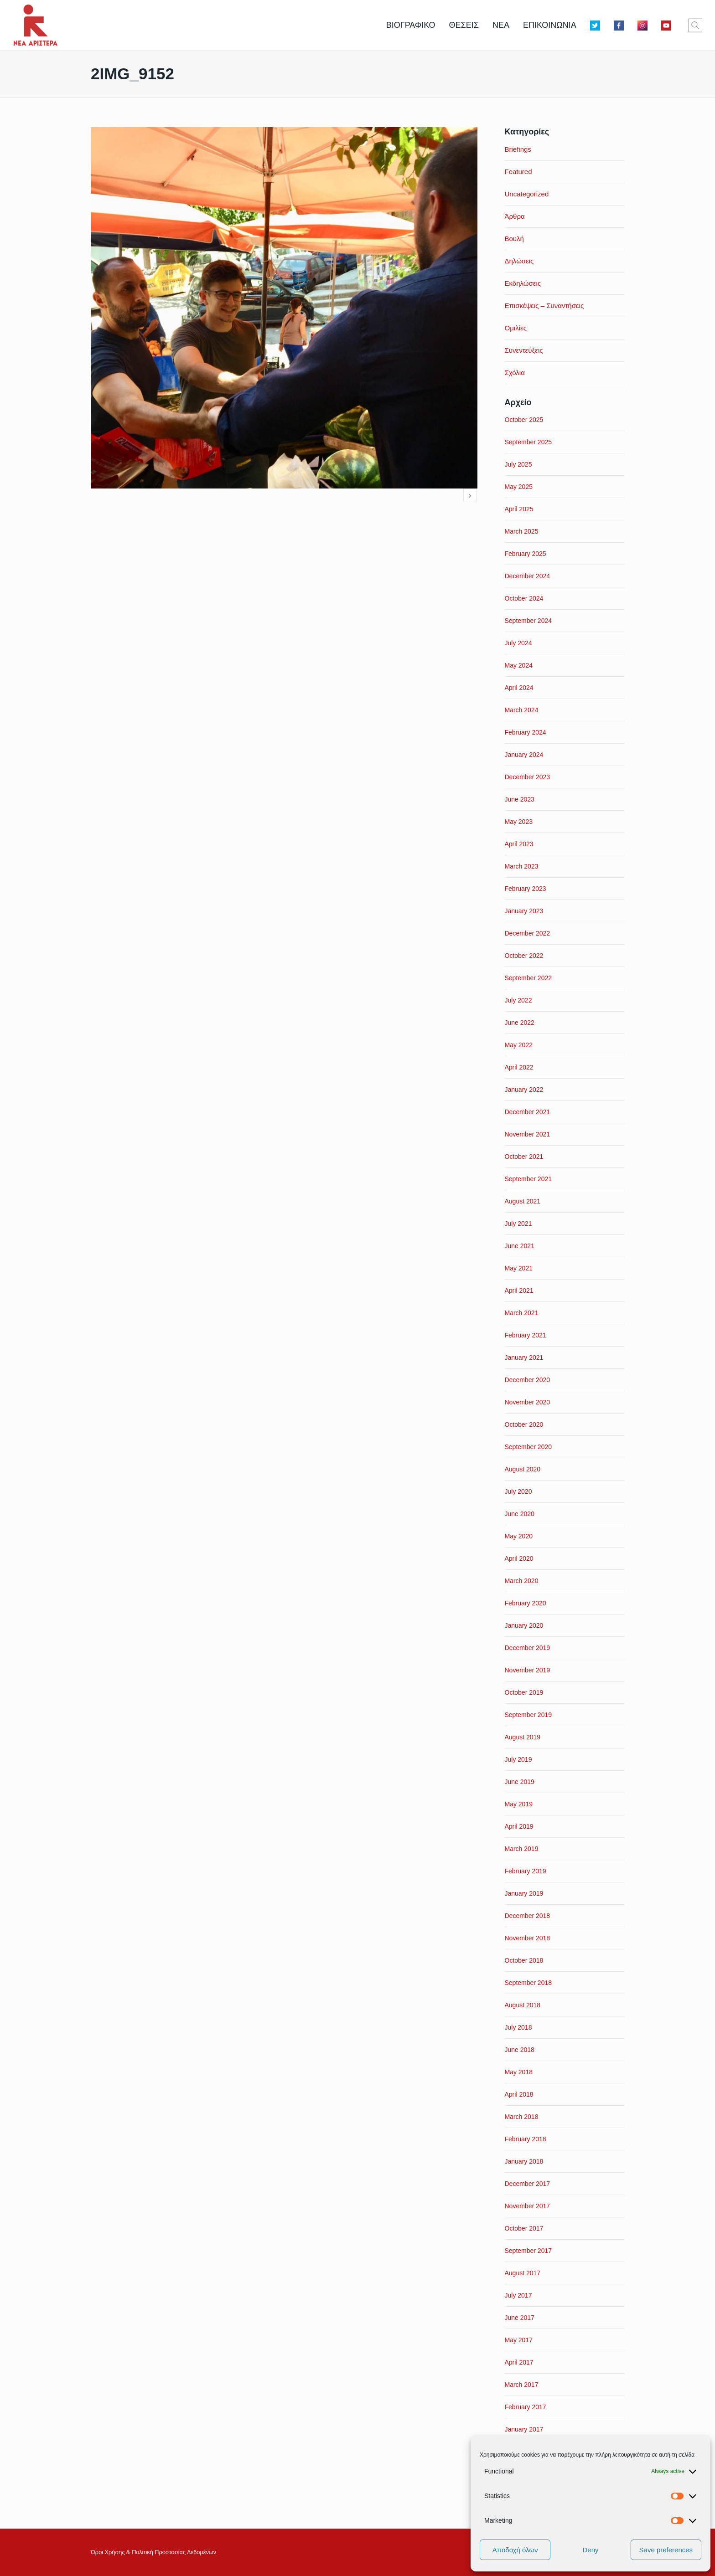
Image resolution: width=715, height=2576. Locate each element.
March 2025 (522, 531)
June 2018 (519, 2049)
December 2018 (527, 1915)
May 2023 (519, 821)
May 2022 (519, 1045)
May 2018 (519, 2072)
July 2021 (518, 1223)
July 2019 (518, 1759)
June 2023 (519, 799)
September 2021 (528, 1179)
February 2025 (525, 553)
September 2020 (528, 1446)
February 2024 (525, 732)
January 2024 (524, 754)
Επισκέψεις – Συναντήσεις (544, 305)
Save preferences (666, 2550)
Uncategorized (527, 194)
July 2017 (518, 2295)
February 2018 (525, 2139)
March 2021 (522, 1312)
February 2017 (525, 2407)
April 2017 (519, 2362)
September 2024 (528, 620)
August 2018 (523, 2005)
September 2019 (528, 1714)
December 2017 (527, 2183)
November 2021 (527, 1134)
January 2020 (524, 1625)
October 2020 (524, 1424)
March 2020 (522, 1580)
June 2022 (519, 1022)
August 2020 (523, 1469)
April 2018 (519, 2094)
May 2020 (519, 1536)
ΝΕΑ (500, 25)
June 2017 (519, 2317)
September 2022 (528, 978)
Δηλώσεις (519, 261)
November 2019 (527, 1670)
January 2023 (524, 911)
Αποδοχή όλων (515, 2550)
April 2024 (519, 687)
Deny (590, 2550)
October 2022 (524, 955)
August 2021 (523, 1201)
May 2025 (519, 486)
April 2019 (519, 1826)
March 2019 (522, 1848)
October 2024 (524, 598)
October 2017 (524, 2228)
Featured (518, 171)
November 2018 (527, 1938)
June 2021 (519, 1245)
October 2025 (524, 419)
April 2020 (519, 1558)
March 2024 (522, 710)
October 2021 (524, 1156)
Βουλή (514, 238)
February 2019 (525, 1871)
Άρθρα (515, 216)
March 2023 (522, 866)
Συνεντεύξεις (524, 350)
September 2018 (528, 1982)
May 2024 (519, 665)
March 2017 (522, 2384)
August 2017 (523, 2273)
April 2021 (519, 1290)
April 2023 (519, 844)
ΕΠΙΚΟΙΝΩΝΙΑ (549, 25)
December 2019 (527, 1647)
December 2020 (527, 1379)
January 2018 (524, 2161)
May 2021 (519, 1268)
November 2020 (527, 1402)
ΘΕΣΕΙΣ (464, 25)
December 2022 (527, 933)
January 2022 (524, 1089)
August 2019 (523, 1737)
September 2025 (528, 442)
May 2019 (519, 1804)
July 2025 (518, 464)
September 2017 (528, 2250)
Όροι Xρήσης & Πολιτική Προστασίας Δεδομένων (153, 2552)
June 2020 (519, 1513)
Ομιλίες (516, 328)
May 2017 (519, 2340)
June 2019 (519, 1781)
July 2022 (518, 1000)
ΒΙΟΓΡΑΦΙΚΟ (410, 25)
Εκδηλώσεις (523, 283)
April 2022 (519, 1067)
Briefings (518, 149)
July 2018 (518, 2027)
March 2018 (522, 2116)
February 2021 (525, 1335)
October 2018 (524, 1960)
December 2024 (527, 576)
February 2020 (525, 1603)
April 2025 (519, 509)
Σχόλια (515, 372)
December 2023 (527, 777)
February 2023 (525, 888)
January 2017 (524, 2429)
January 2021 (524, 1357)
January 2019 (524, 1893)
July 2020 (518, 1491)
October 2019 (524, 1692)
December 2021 (527, 1112)
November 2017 (527, 2206)
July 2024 (518, 643)
